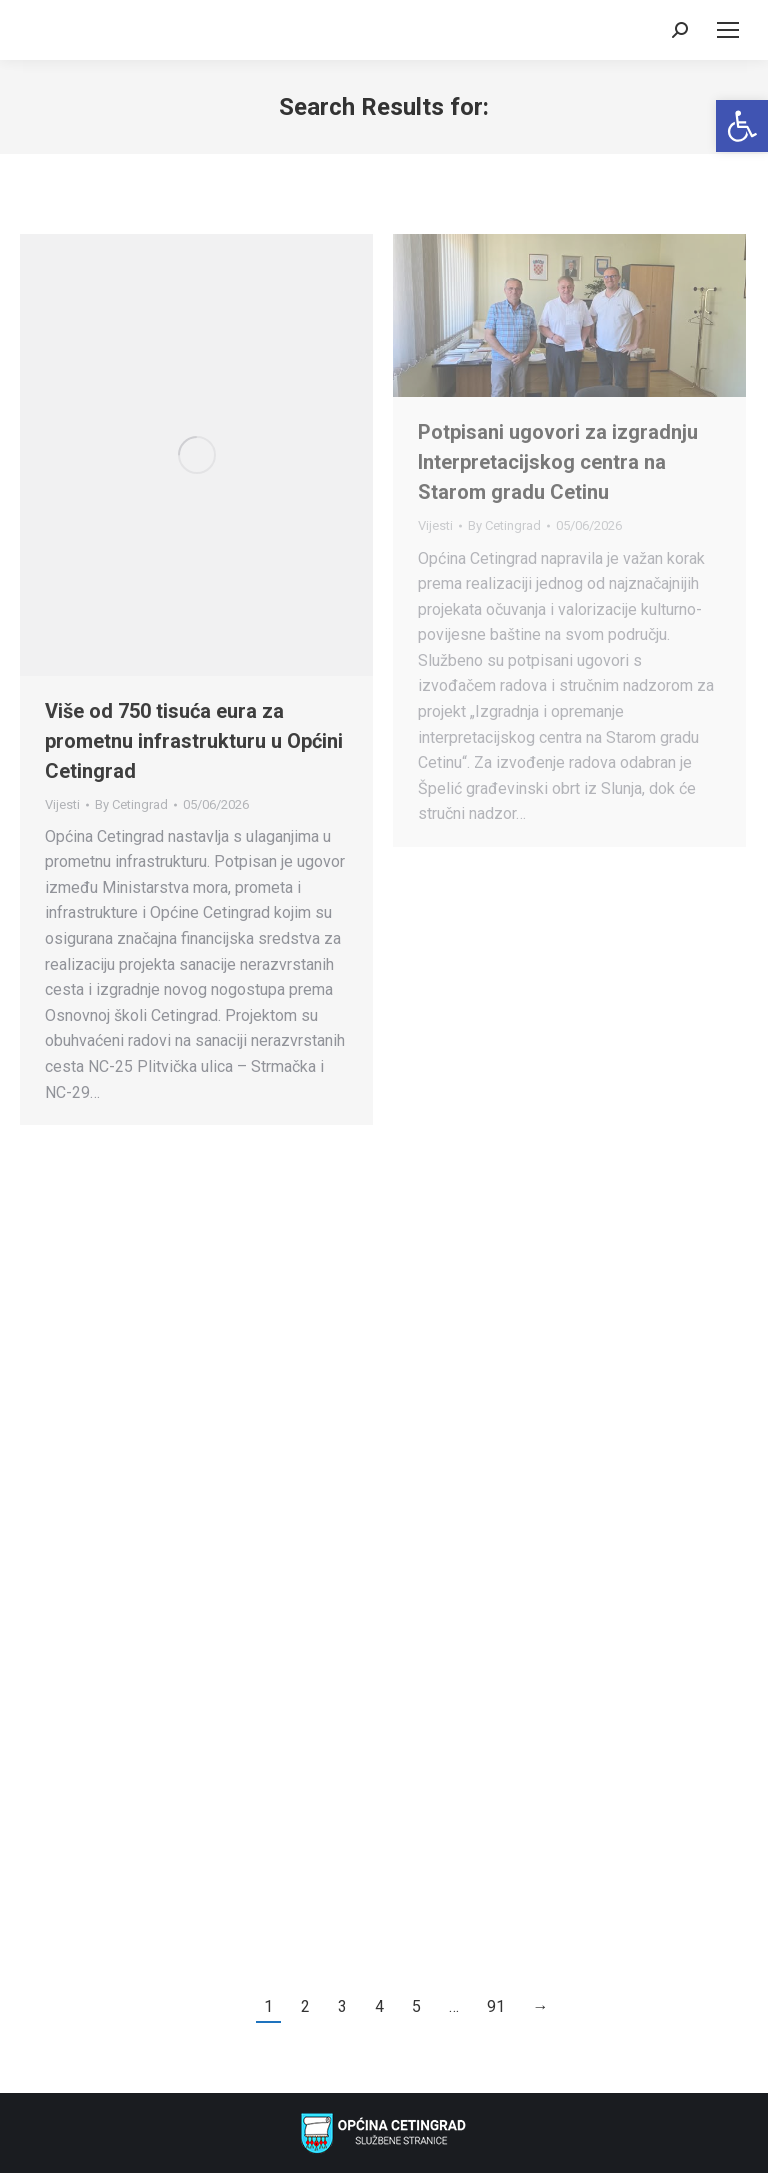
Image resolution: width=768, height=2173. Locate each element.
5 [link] (416, 2006)
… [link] (454, 2006)
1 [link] (268, 2006)
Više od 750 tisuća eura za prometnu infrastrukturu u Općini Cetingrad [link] (194, 741)
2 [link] (305, 2006)
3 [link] (342, 2006)
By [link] (131, 804)
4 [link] (379, 2006)
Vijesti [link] (62, 804)
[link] (742, 126)
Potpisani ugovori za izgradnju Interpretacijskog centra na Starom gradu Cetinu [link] (558, 462)
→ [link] (541, 2006)
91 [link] (496, 2006)
